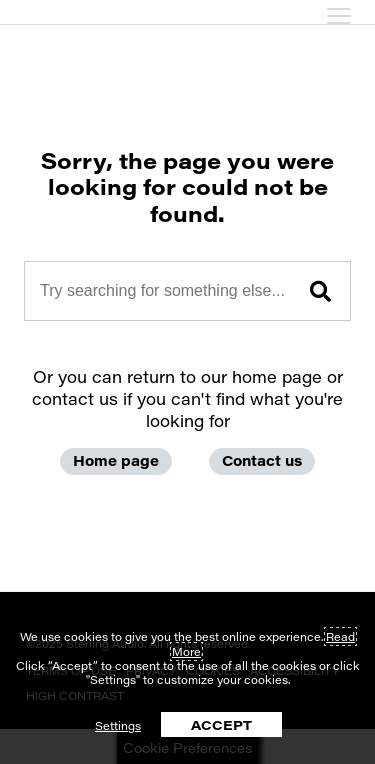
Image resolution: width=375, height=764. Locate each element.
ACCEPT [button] (221, 724)
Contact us (262, 460)
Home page (116, 460)
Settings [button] (118, 725)
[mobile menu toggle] (339, 16)
